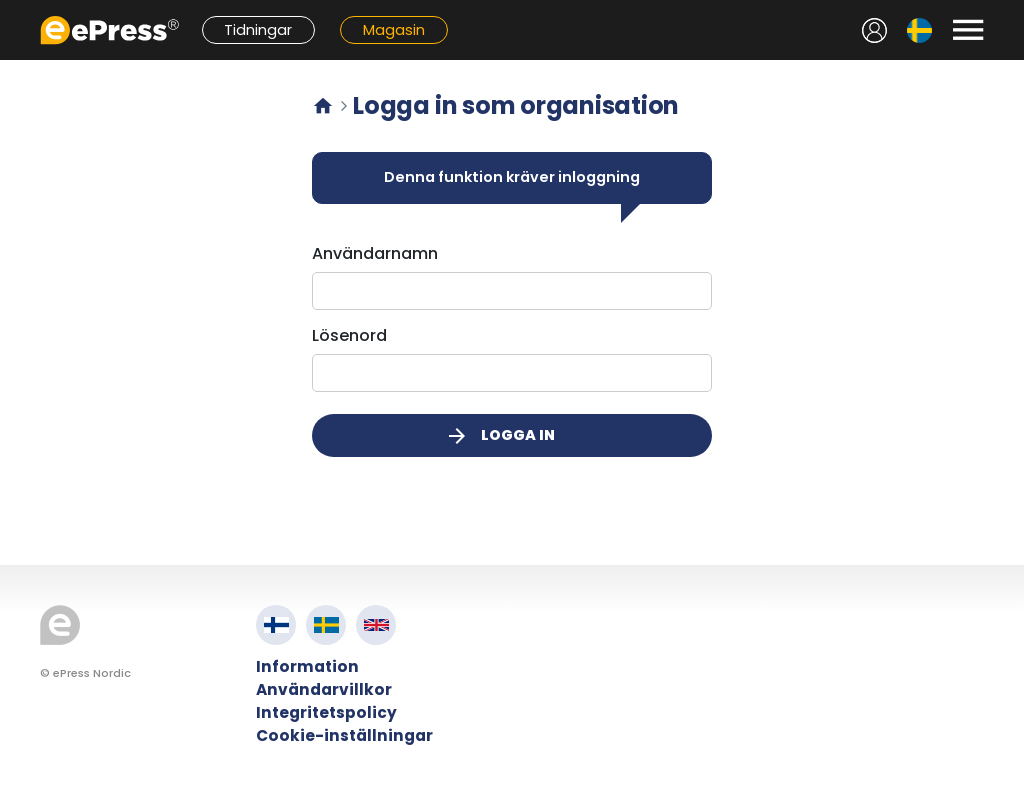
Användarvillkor (324, 689)
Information (307, 666)
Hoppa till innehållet (10, 10)
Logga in (500, 436)
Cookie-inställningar (344, 735)
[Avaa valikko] (968, 30)
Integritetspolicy (326, 712)
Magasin (394, 30)
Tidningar (258, 30)
